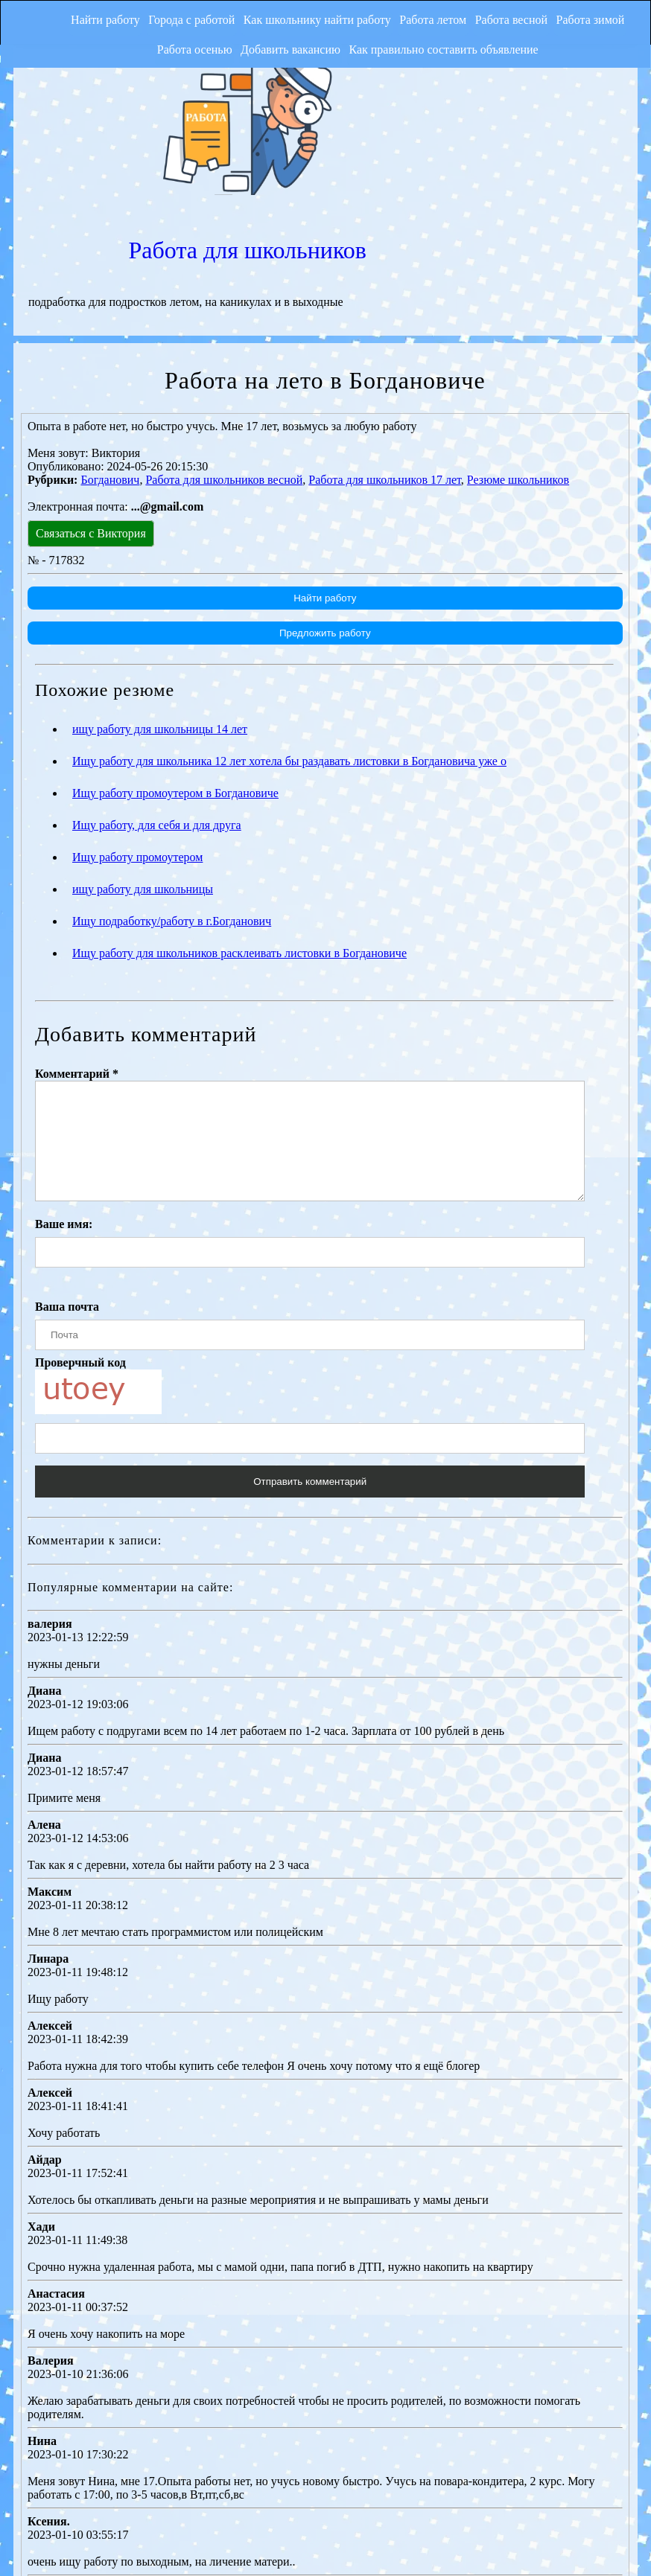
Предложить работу (324, 487)
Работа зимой (602, 18)
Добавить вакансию (283, 49)
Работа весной (516, 18)
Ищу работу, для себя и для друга (156, 680)
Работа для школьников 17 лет (384, 334)
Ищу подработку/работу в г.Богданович (171, 776)
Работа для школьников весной (223, 334)
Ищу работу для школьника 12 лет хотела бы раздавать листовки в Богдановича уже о (289, 616)
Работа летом (429, 18)
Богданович (109, 334)
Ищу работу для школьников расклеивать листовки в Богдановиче (239, 808)
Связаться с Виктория (91, 388)
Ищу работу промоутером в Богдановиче (175, 648)
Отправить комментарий (309, 1358)
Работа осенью (179, 49)
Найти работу (78, 18)
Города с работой (173, 18)
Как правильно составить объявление (444, 49)
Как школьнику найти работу (306, 18)
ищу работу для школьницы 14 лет (159, 584)
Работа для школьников (481, 91)
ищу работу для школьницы (142, 744)
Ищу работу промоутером (137, 712)
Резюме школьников (518, 334)
